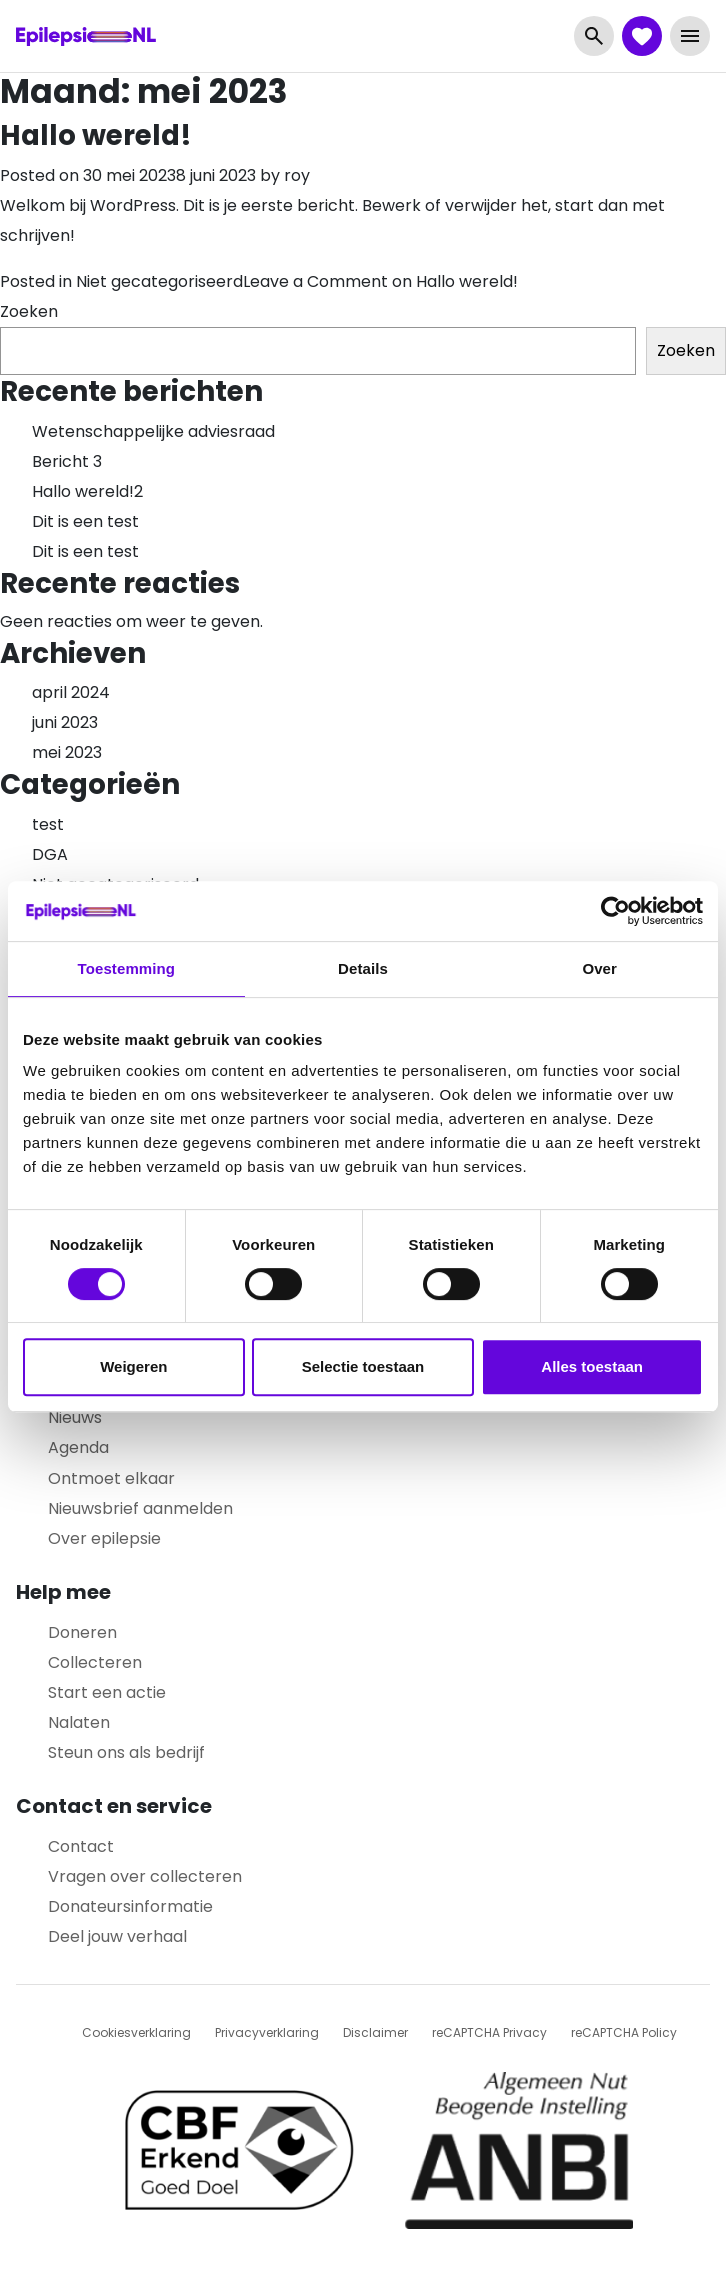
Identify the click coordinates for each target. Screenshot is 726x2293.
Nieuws (75, 1417)
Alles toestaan (592, 1366)
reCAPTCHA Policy (624, 2032)
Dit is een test (85, 521)
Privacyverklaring (267, 2032)
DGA (50, 854)
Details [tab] (363, 968)
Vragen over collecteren (145, 1876)
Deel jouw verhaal (117, 1936)
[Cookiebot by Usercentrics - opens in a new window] (615, 911)
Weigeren (133, 1366)
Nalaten (79, 1722)
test (48, 824)
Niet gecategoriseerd (159, 281)
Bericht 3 (67, 461)
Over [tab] (599, 968)
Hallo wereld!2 (87, 491)
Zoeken (29, 311)
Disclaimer (375, 2032)
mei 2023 (67, 752)
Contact (81, 1846)
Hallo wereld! (96, 135)
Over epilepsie (104, 1538)
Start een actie (107, 1692)
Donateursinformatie (130, 1906)
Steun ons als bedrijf (126, 1752)
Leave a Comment (380, 281)
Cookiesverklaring (136, 2032)
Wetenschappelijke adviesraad (153, 431)
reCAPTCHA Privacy (489, 2032)
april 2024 (71, 692)
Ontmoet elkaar (111, 1478)
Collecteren (95, 1662)
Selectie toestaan (363, 1366)
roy (297, 175)
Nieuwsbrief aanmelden (140, 1508)
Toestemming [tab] (127, 968)
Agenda (78, 1447)
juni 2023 (65, 722)
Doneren (82, 1632)
